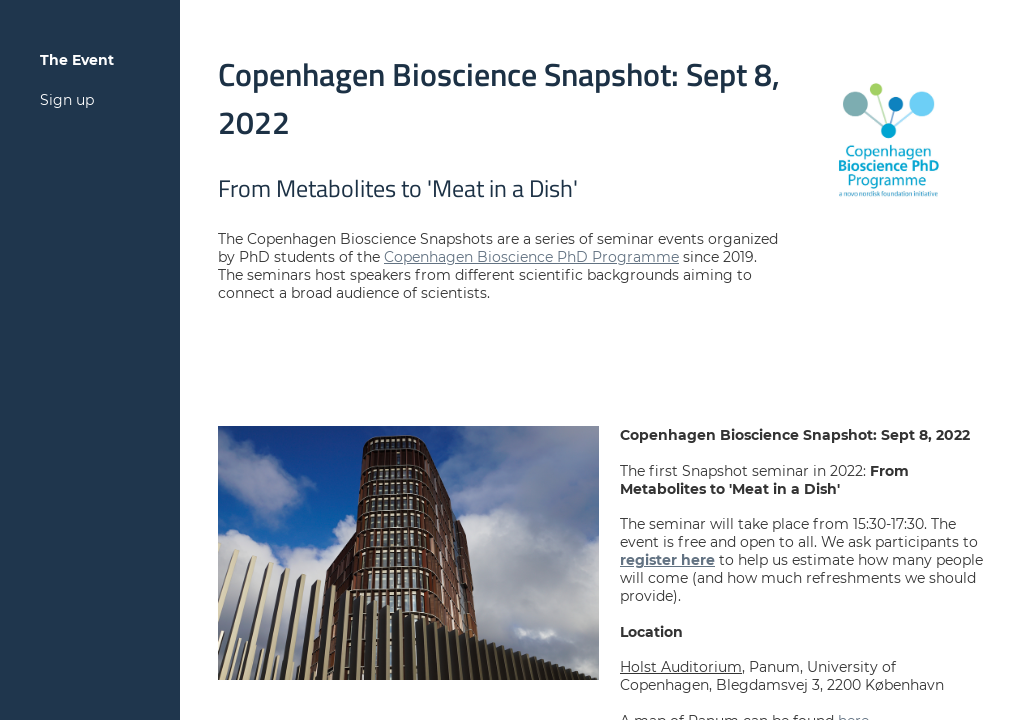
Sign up (67, 100)
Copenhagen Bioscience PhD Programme (531, 257)
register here (667, 560)
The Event (77, 60)
